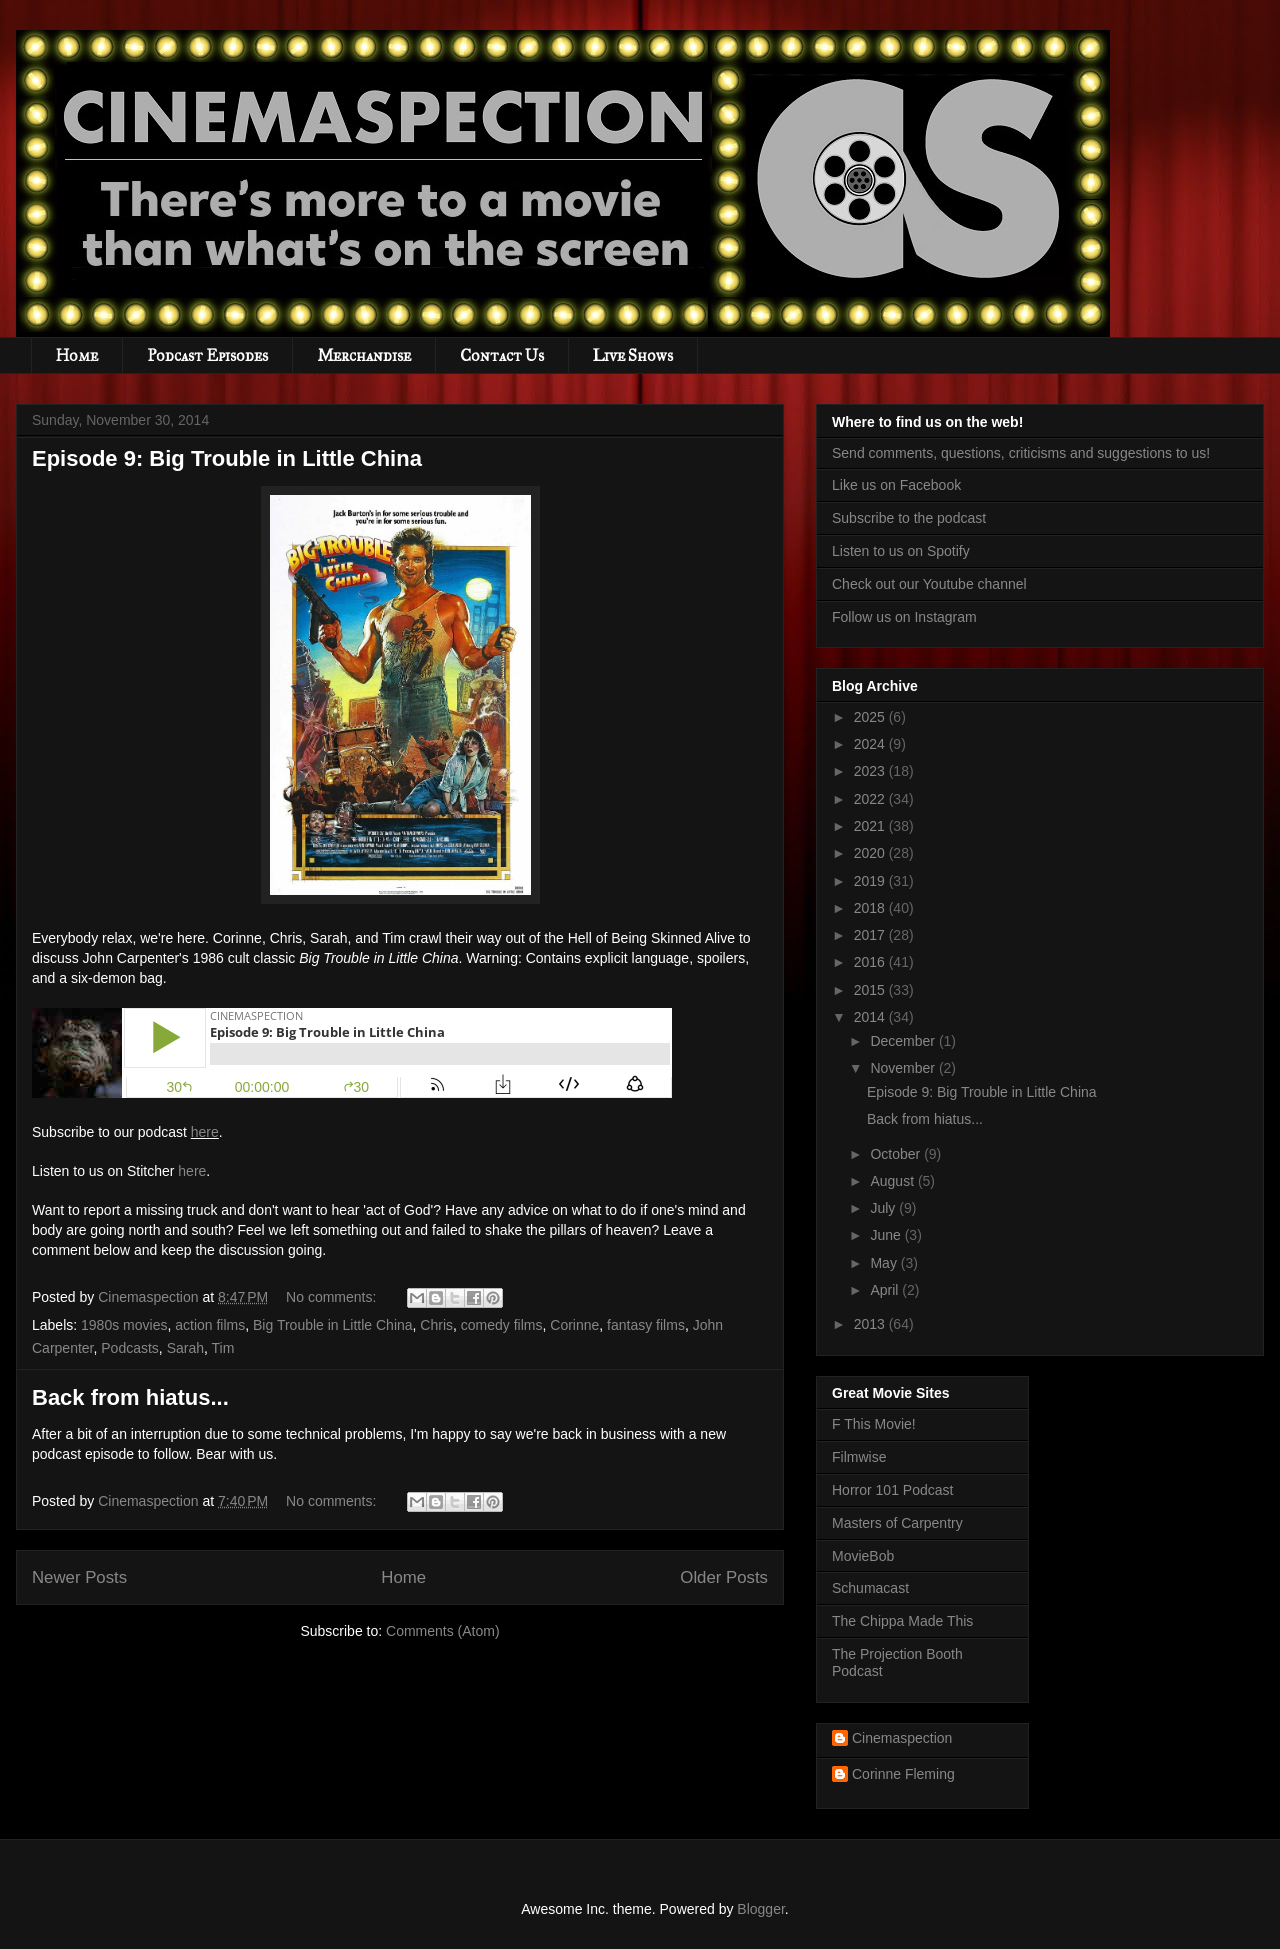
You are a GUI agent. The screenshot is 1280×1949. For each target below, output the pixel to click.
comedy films (502, 1325)
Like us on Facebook (896, 485)
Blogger (760, 1909)
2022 (871, 799)
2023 (871, 771)
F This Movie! (874, 1424)
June (887, 1235)
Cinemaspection (902, 1738)
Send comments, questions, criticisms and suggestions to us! (1021, 453)
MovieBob (863, 1556)
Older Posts (724, 1577)
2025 (871, 717)
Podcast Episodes (207, 355)
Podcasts (130, 1348)
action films (210, 1325)
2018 (871, 908)
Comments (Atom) (443, 1631)
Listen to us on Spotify (901, 551)
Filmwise (859, 1457)
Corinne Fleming (903, 1774)
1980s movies (124, 1325)
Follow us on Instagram (904, 617)
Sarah (185, 1348)
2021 (871, 826)
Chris (436, 1325)
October (897, 1154)
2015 (871, 990)
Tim (223, 1348)
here (205, 1132)
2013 (871, 1324)
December (904, 1041)
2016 (871, 962)
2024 (871, 744)
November (904, 1068)
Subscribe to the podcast (909, 518)
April (886, 1290)
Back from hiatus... (130, 1397)
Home (77, 355)
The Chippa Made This (902, 1621)
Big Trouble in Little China (333, 1325)
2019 (871, 881)
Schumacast (870, 1588)
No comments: (333, 1297)
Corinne (574, 1325)
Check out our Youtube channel (929, 584)
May (885, 1263)
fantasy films (646, 1325)
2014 (871, 1017)
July (884, 1208)
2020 (871, 853)
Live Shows (633, 355)
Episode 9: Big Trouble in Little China (227, 458)
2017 (871, 935)
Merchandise (364, 355)
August (893, 1181)
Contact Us (502, 355)
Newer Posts (79, 1577)
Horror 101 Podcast (892, 1490)
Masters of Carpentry (897, 1523)
